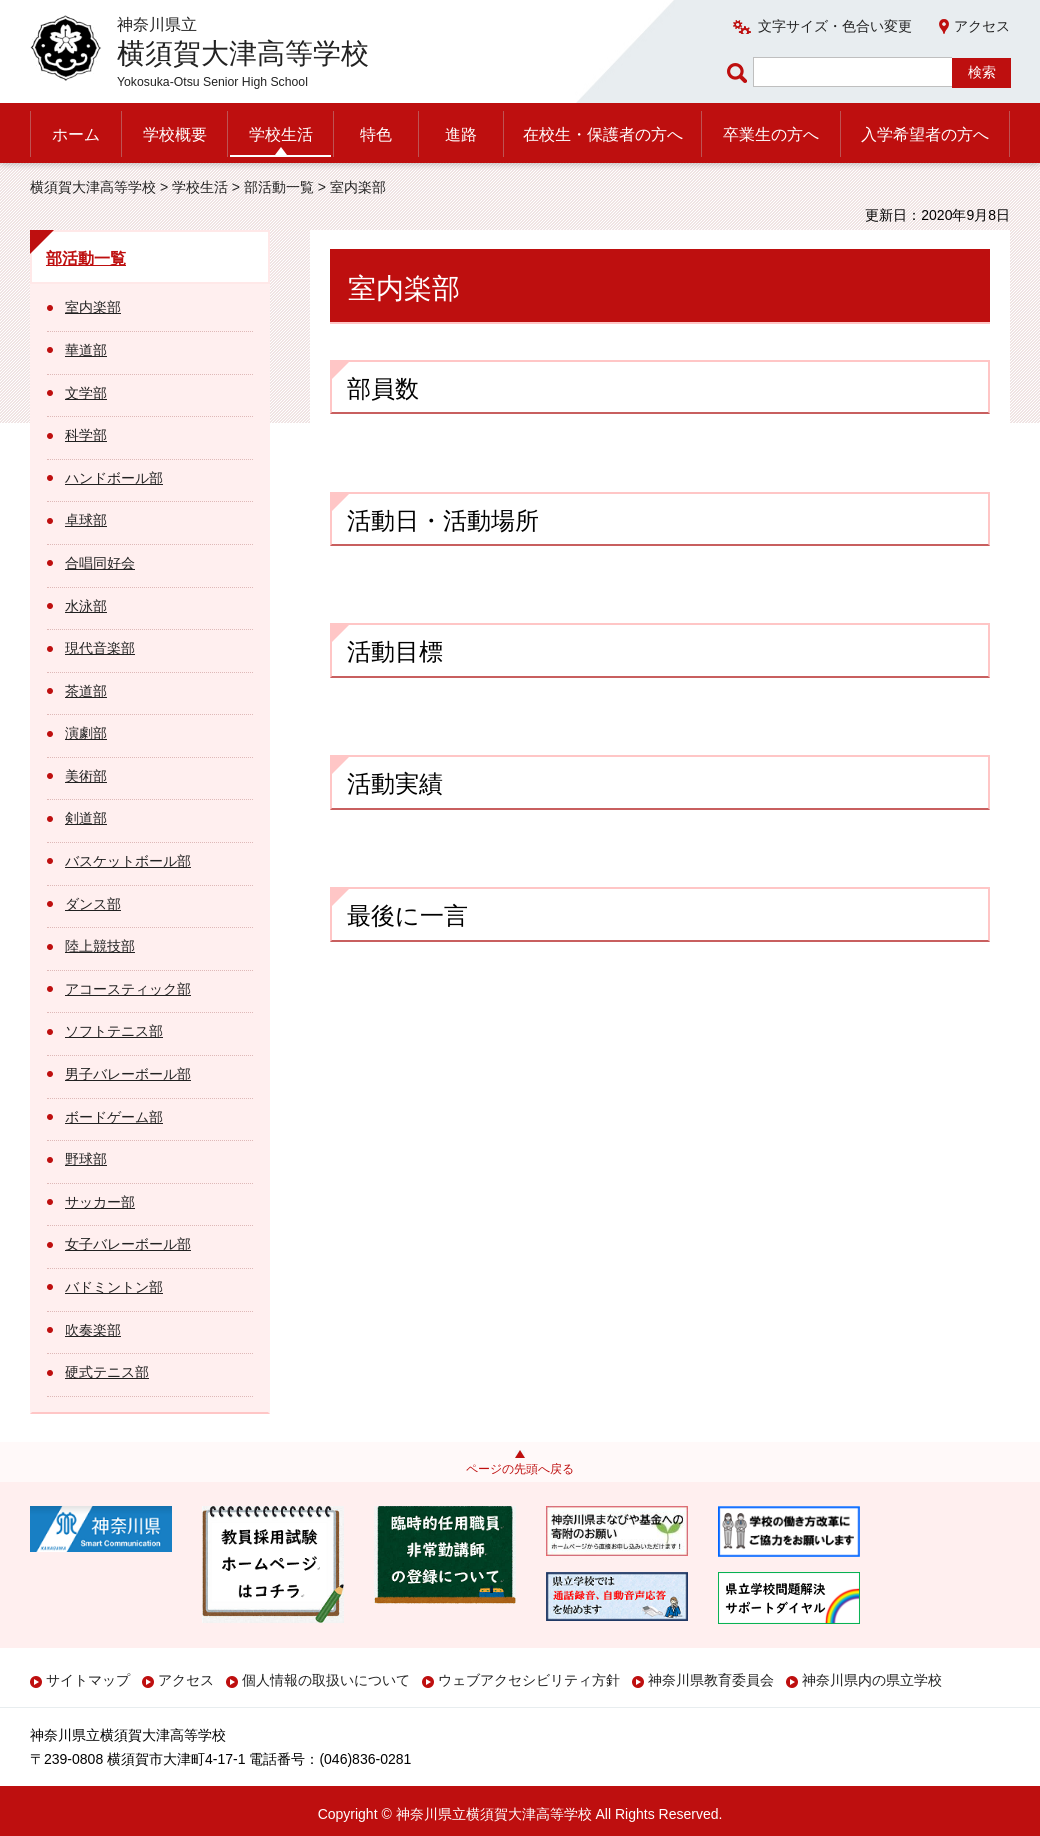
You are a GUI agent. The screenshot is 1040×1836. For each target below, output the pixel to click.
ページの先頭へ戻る (520, 1469)
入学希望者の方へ (925, 134)
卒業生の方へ (771, 134)
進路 (461, 134)
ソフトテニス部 (114, 1031)
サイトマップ (88, 1680)
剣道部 (86, 818)
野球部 (86, 1159)
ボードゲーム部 (114, 1117)
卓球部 (86, 520)
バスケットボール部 (128, 861)
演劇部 (86, 733)
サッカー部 (100, 1202)
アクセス (982, 26)
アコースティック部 (128, 989)
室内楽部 (93, 307)
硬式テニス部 (107, 1372)
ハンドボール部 (114, 478)
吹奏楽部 (93, 1330)
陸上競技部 (100, 946)
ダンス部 (93, 904)
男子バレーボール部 (128, 1074)
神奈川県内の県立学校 (872, 1680)
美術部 (86, 776)
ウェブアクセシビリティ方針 (529, 1680)
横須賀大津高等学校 (93, 187)
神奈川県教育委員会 (711, 1680)
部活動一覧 (279, 187)
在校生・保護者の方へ (603, 134)
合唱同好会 (100, 563)
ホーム (76, 134)
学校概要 (175, 134)
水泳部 (86, 606)
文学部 (86, 393)
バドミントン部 (114, 1287)
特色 (376, 134)
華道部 (86, 350)
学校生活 (281, 134)
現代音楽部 (100, 648)
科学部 (86, 435)
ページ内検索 (740, 72)
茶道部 (86, 691)
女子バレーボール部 (128, 1244)
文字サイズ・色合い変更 (835, 26)
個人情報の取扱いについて (326, 1680)
